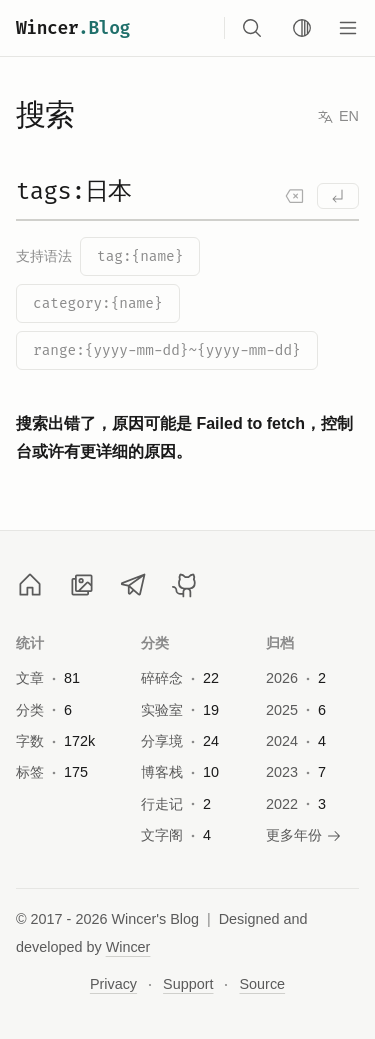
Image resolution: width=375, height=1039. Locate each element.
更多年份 (304, 835)
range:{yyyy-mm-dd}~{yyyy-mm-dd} (167, 350)
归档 (280, 643)
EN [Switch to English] (338, 116)
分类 (155, 643)
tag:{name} (140, 256)
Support (188, 984)
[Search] (187, 198)
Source (262, 984)
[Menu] (348, 28)
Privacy (113, 984)
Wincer (73, 28)
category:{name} (98, 303)
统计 (30, 643)
